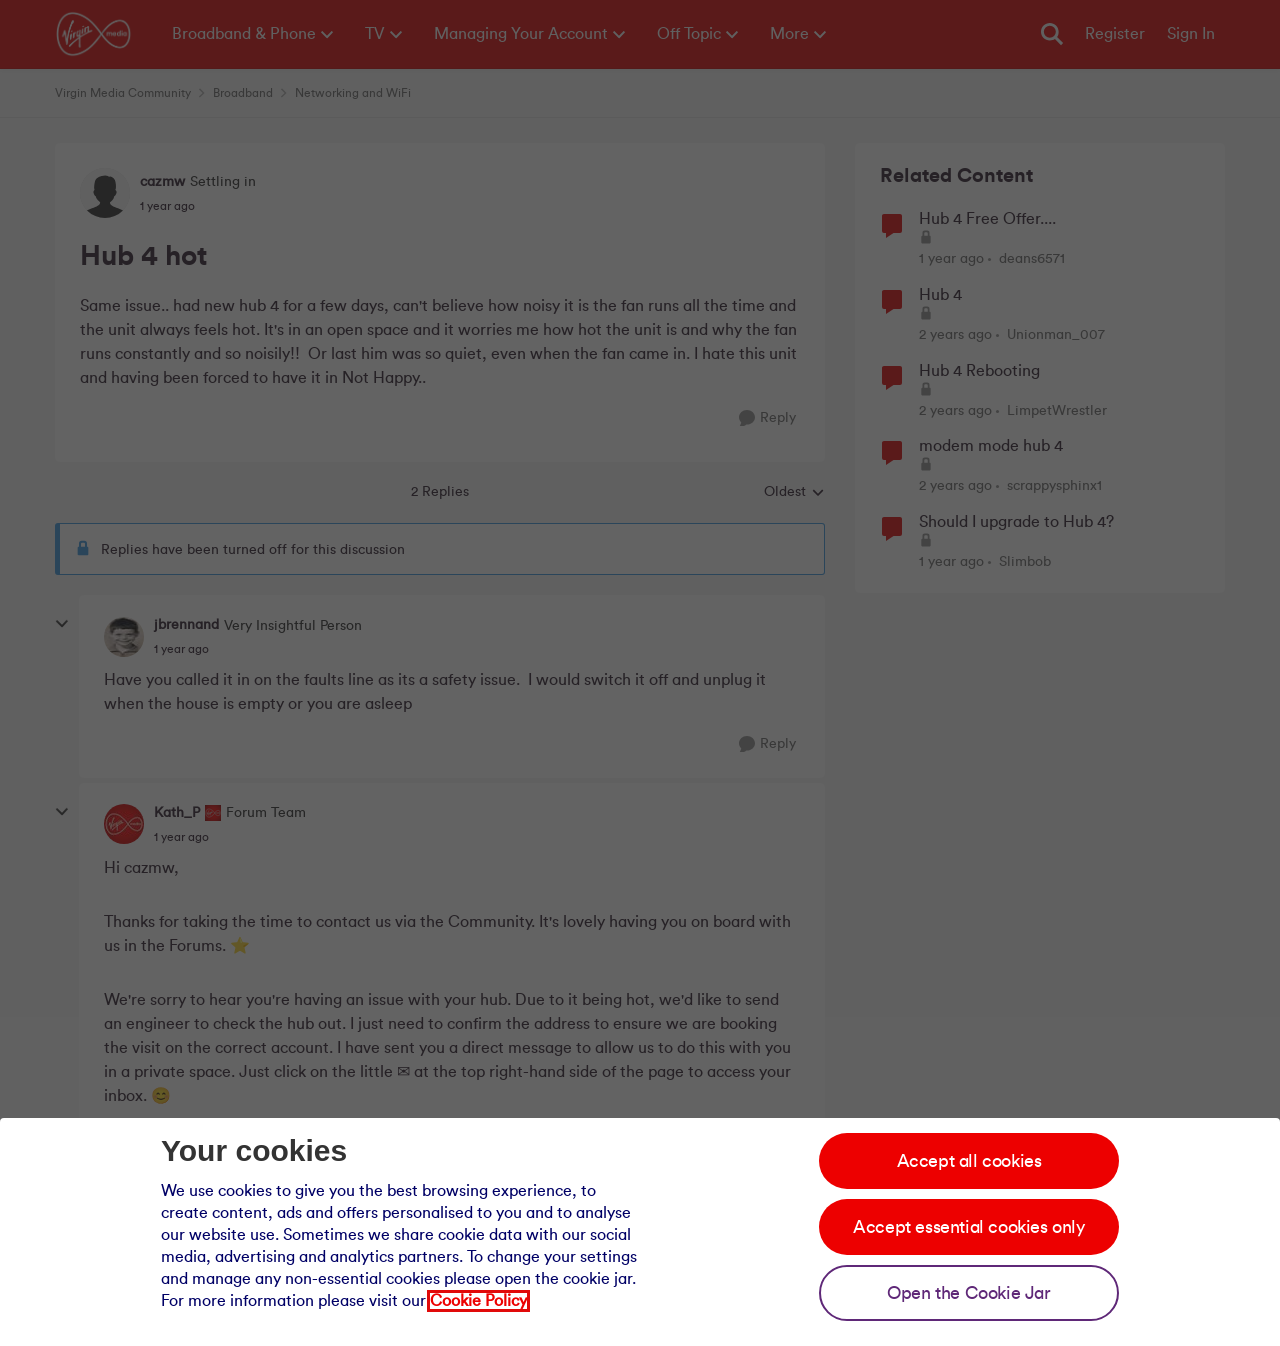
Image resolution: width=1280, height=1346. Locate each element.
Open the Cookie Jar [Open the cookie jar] (968, 1293)
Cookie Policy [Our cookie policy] (478, 1301)
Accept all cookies (969, 1161)
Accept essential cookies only (968, 1227)
